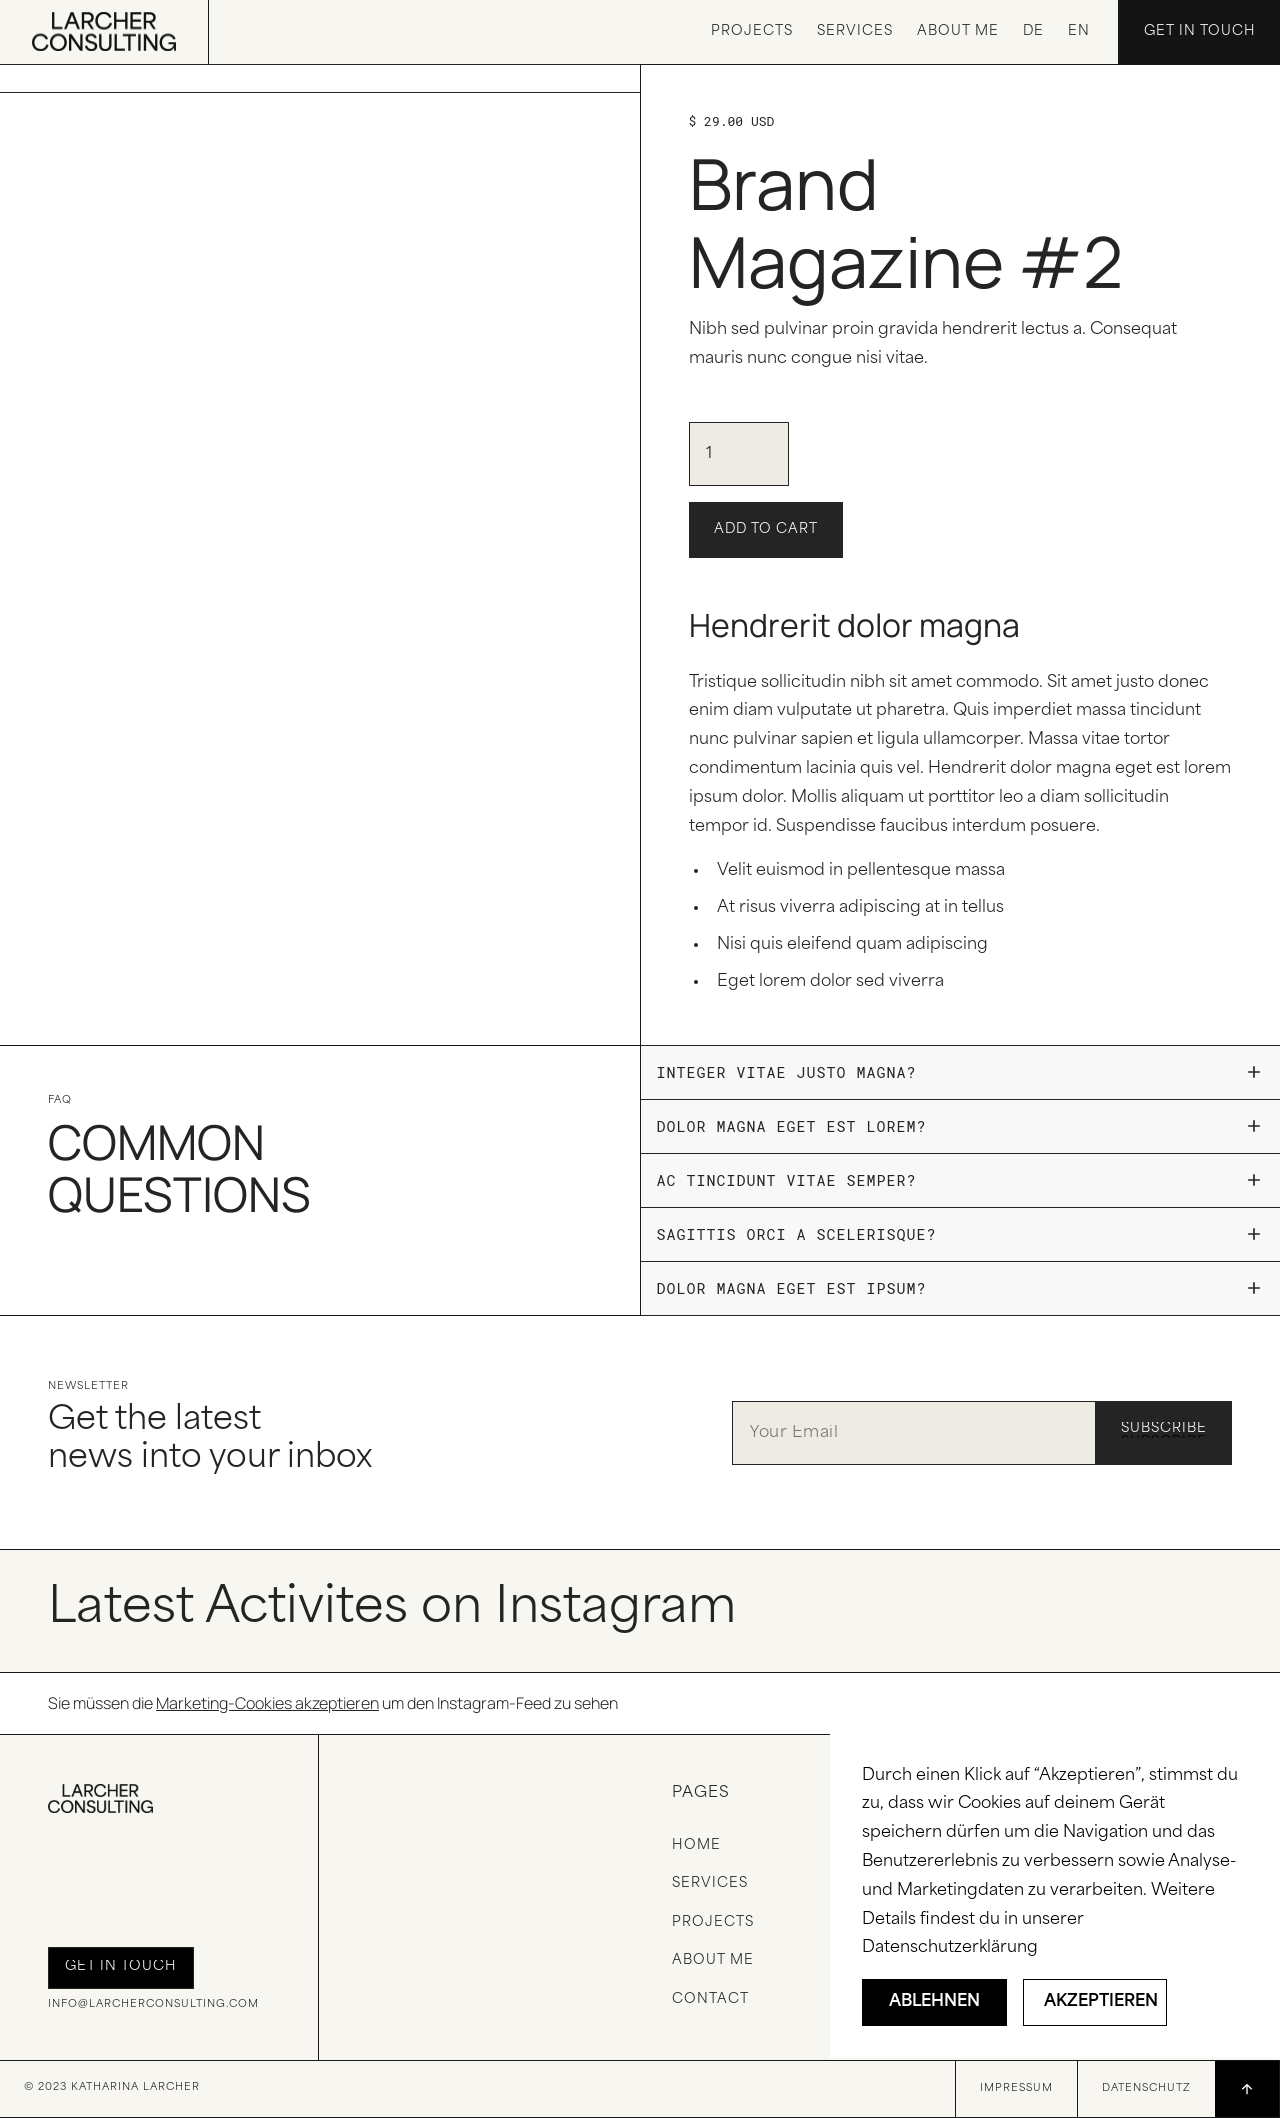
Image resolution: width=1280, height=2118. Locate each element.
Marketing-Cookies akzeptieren (267, 1703)
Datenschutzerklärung (950, 1948)
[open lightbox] (320, 79)
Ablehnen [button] (934, 2002)
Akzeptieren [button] (1101, 2002)
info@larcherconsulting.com (153, 2004)
